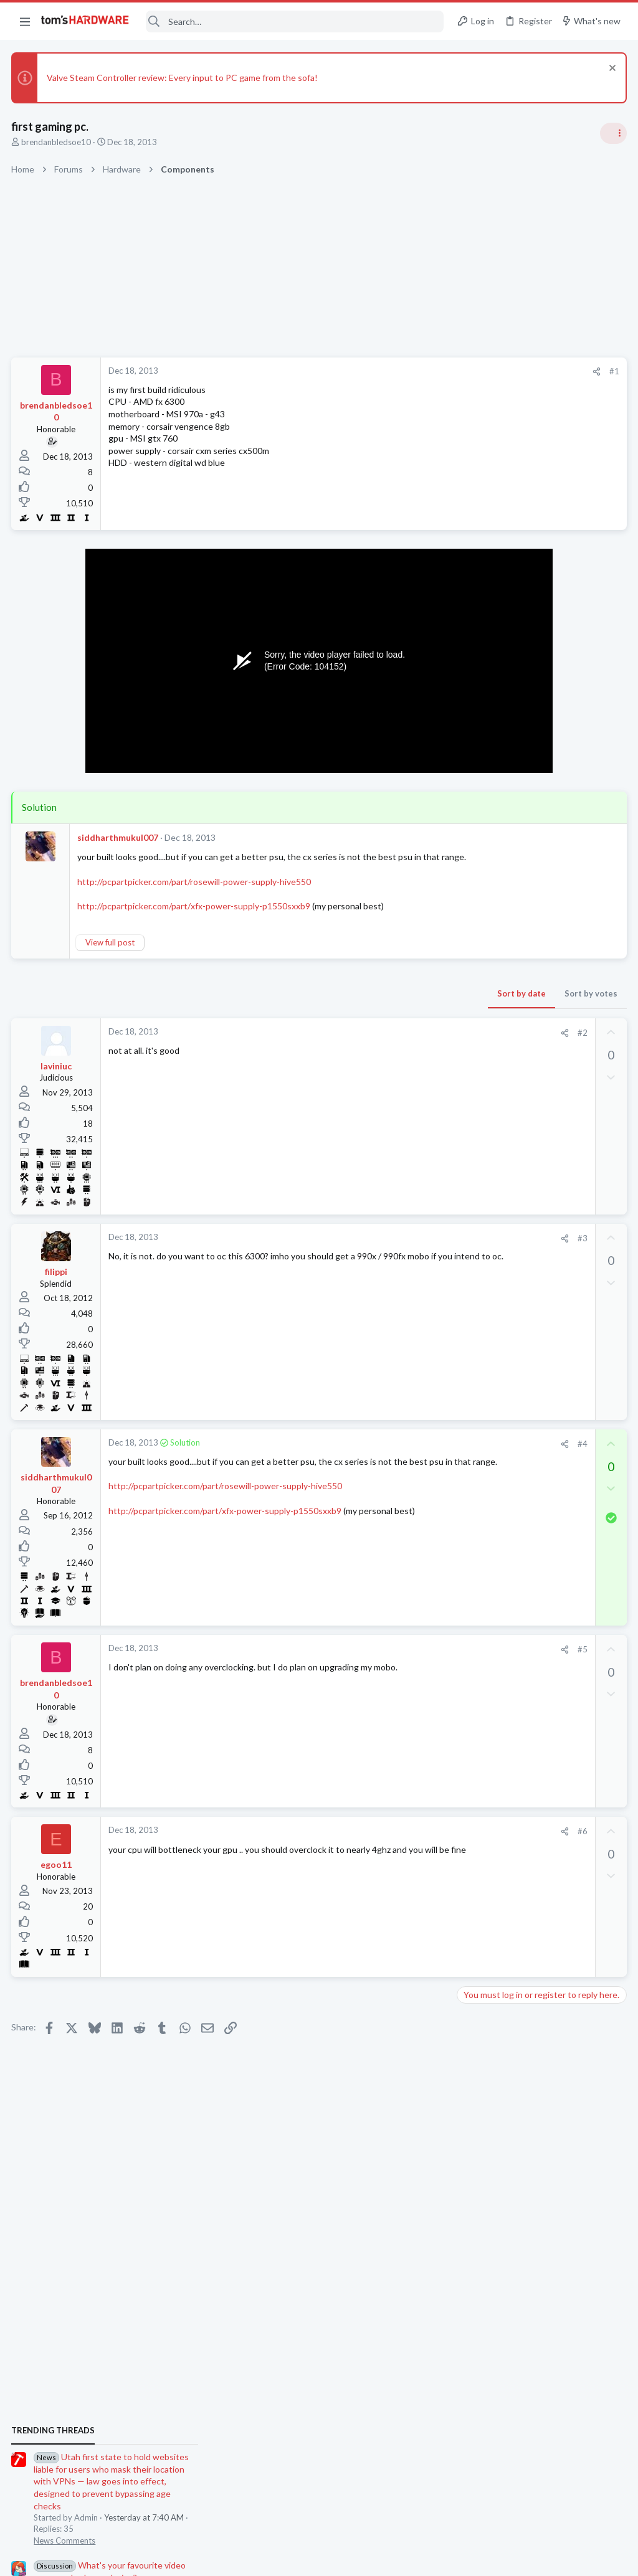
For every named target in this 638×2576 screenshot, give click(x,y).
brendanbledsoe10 (57, 142)
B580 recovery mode (523, 1702)
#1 (414, 371)
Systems (476, 1353)
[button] (24, 21)
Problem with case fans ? (528, 1532)
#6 (382, 1844)
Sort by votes (390, 1005)
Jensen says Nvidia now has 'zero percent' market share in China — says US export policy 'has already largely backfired (542, 1246)
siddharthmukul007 (119, 837)
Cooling (475, 1556)
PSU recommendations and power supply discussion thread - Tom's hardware (537, 957)
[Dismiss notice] (609, 69)
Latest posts (468, 1385)
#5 (382, 1662)
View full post (111, 955)
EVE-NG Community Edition (525, 1318)
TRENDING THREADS (480, 737)
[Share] (396, 371)
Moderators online (484, 1819)
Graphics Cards (489, 1507)
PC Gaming (481, 919)
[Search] (295, 21)
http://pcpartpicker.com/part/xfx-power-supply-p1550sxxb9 (195, 917)
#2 (382, 1044)
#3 (382, 1250)
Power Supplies (489, 1003)
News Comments (492, 847)
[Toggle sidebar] (612, 133)
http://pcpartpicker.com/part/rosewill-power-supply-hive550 (195, 893)
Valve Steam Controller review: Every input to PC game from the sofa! (183, 77)
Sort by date (321, 1005)
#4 (382, 1456)
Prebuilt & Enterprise (498, 1678)
